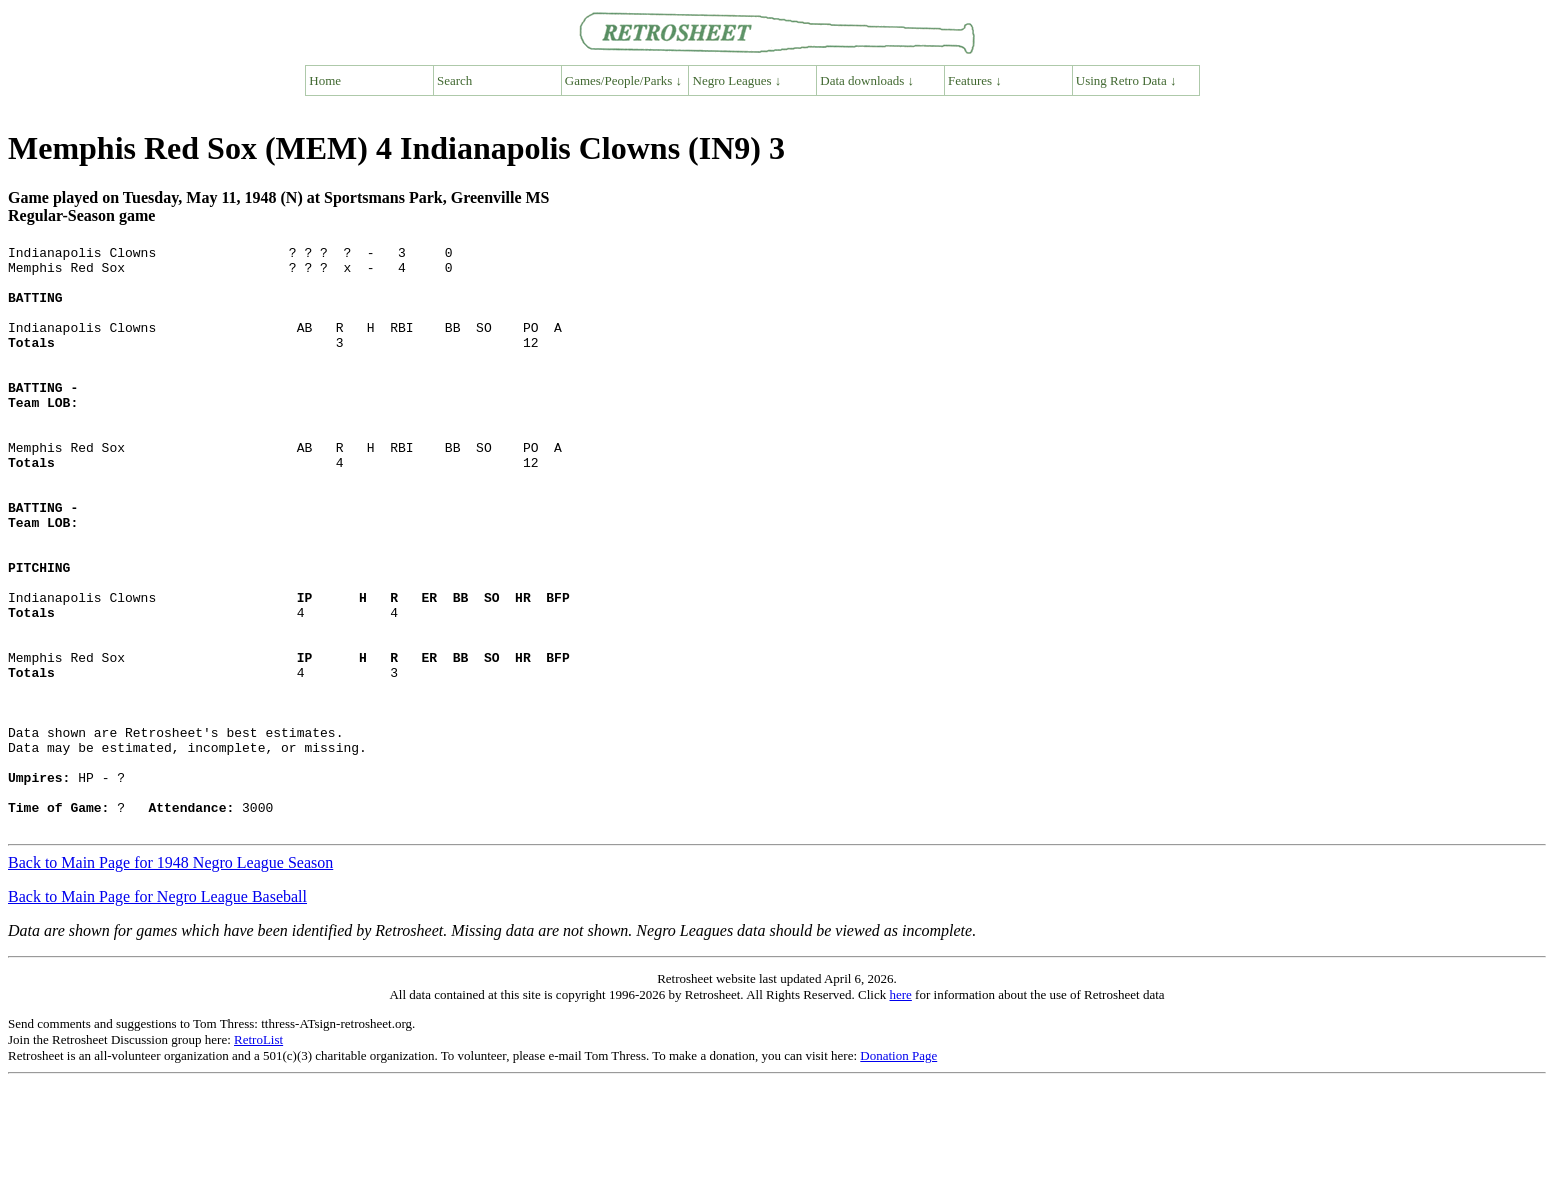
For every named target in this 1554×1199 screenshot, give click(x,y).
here (900, 1111)
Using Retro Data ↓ (1126, 80)
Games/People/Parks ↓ (623, 80)
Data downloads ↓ (867, 80)
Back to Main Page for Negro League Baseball (157, 1013)
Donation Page (898, 1172)
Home (325, 80)
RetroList (258, 1156)
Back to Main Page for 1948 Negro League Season (170, 979)
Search (454, 80)
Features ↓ (975, 80)
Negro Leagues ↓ (737, 80)
